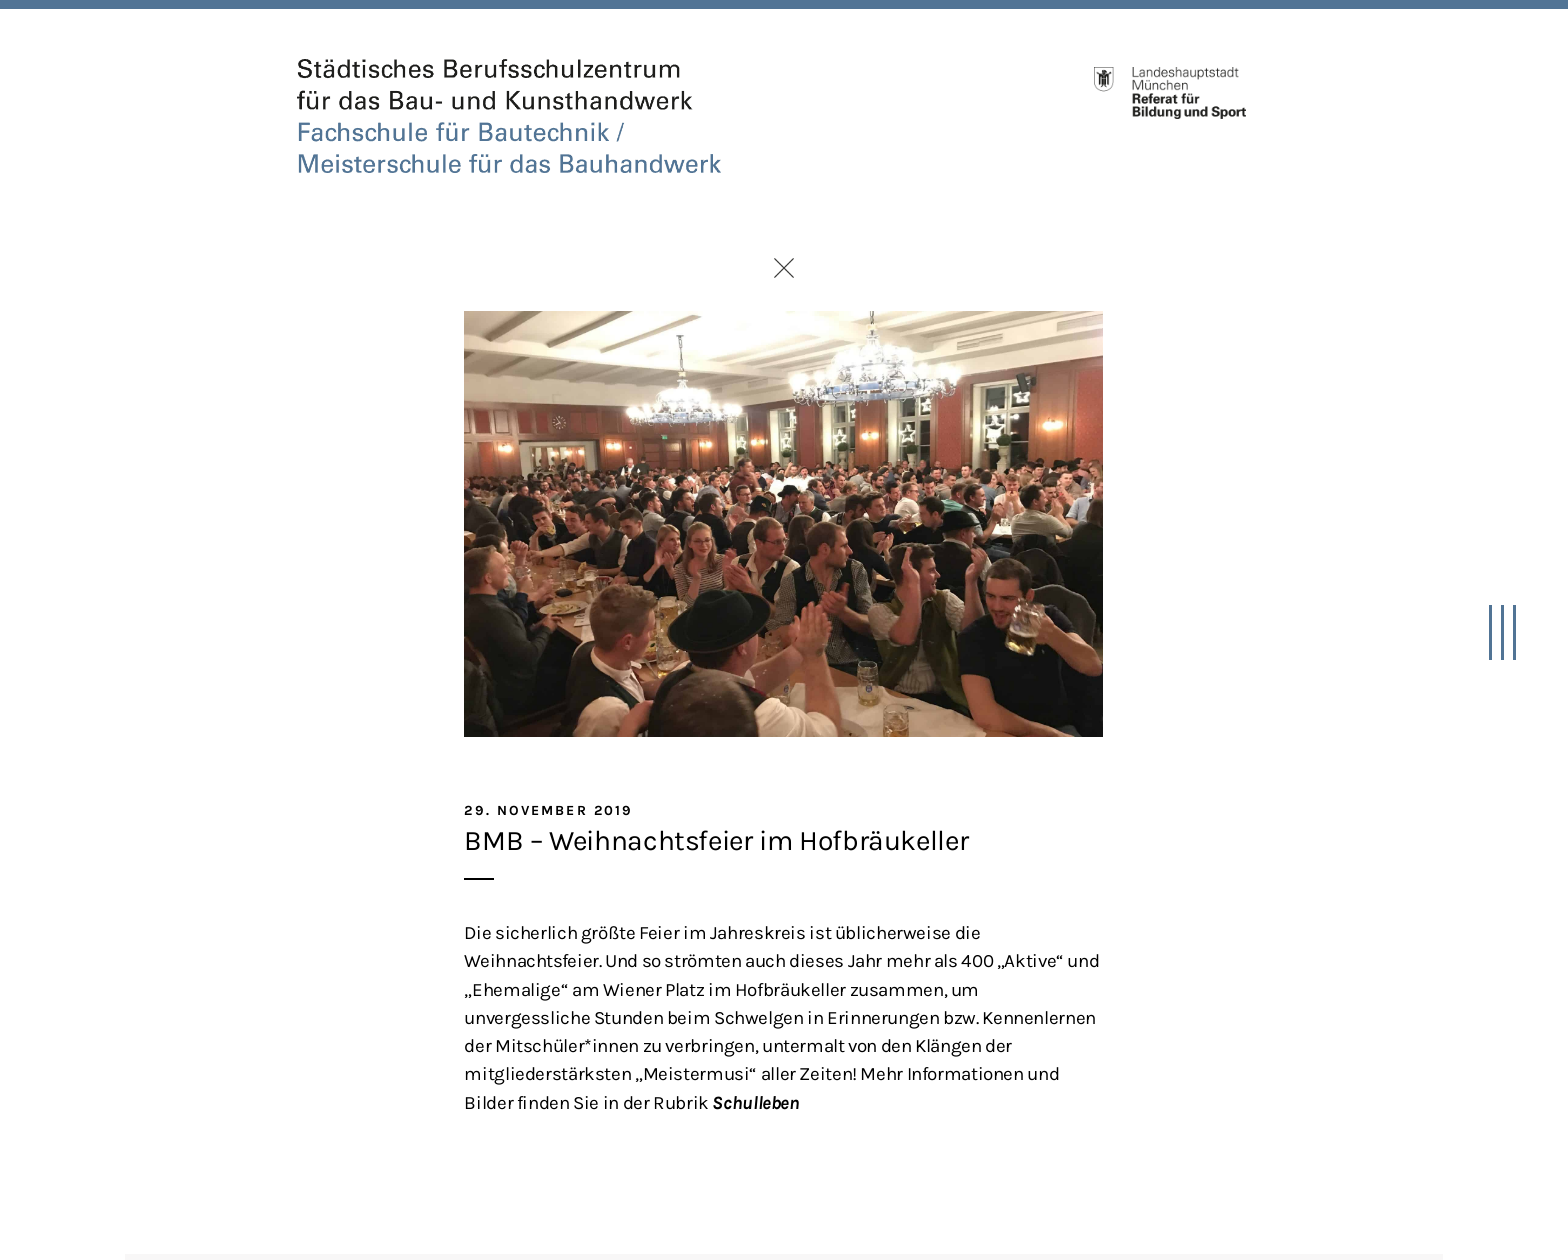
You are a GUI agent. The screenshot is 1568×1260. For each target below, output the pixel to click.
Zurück (784, 268)
